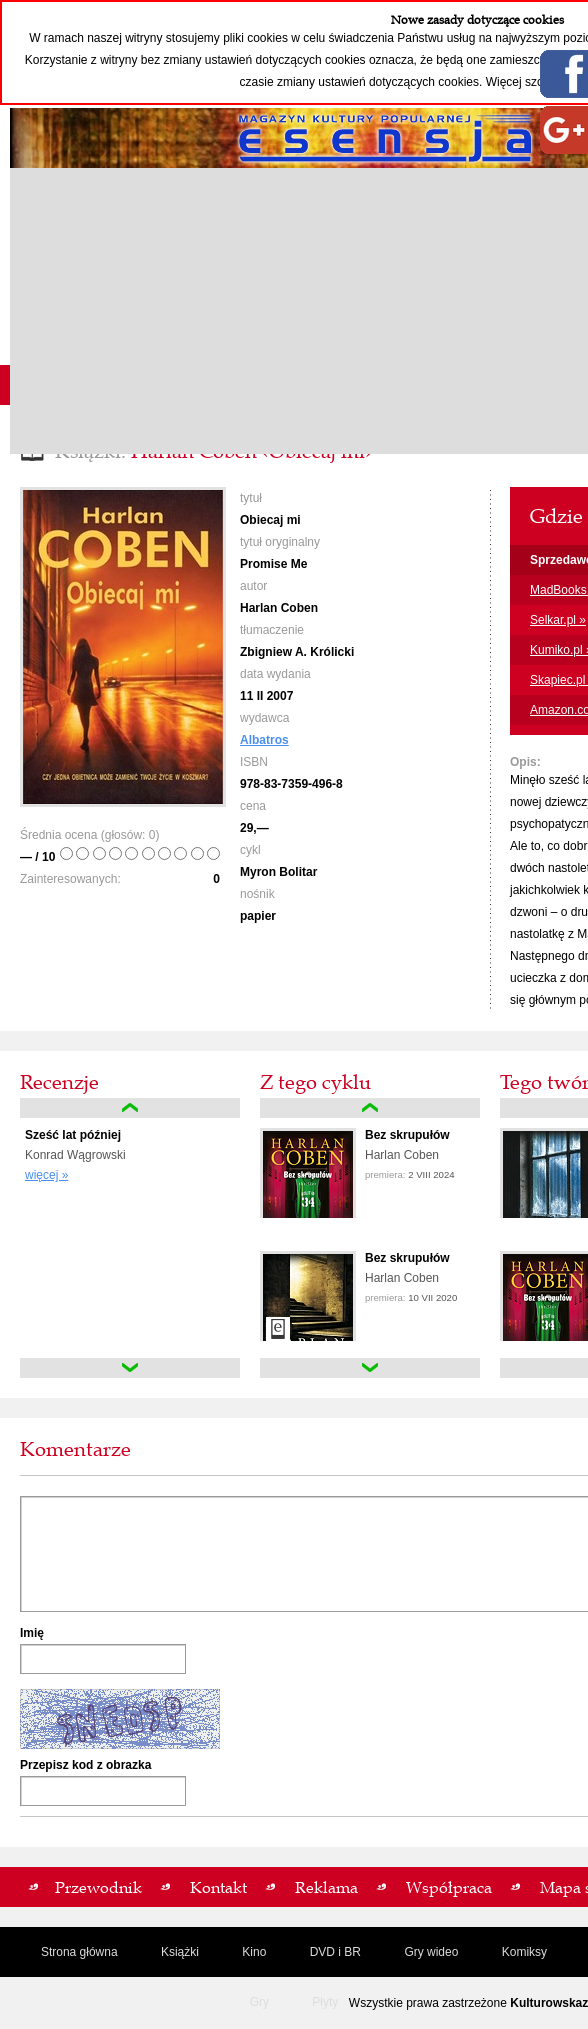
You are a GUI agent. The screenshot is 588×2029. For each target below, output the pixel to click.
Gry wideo (431, 1952)
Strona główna (79, 1952)
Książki (180, 1952)
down (130, 1368)
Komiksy (524, 1952)
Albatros (264, 740)
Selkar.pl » (558, 620)
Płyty (325, 2002)
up (130, 1108)
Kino (254, 1952)
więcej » (46, 1175)
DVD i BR (335, 1952)
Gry (259, 2002)
